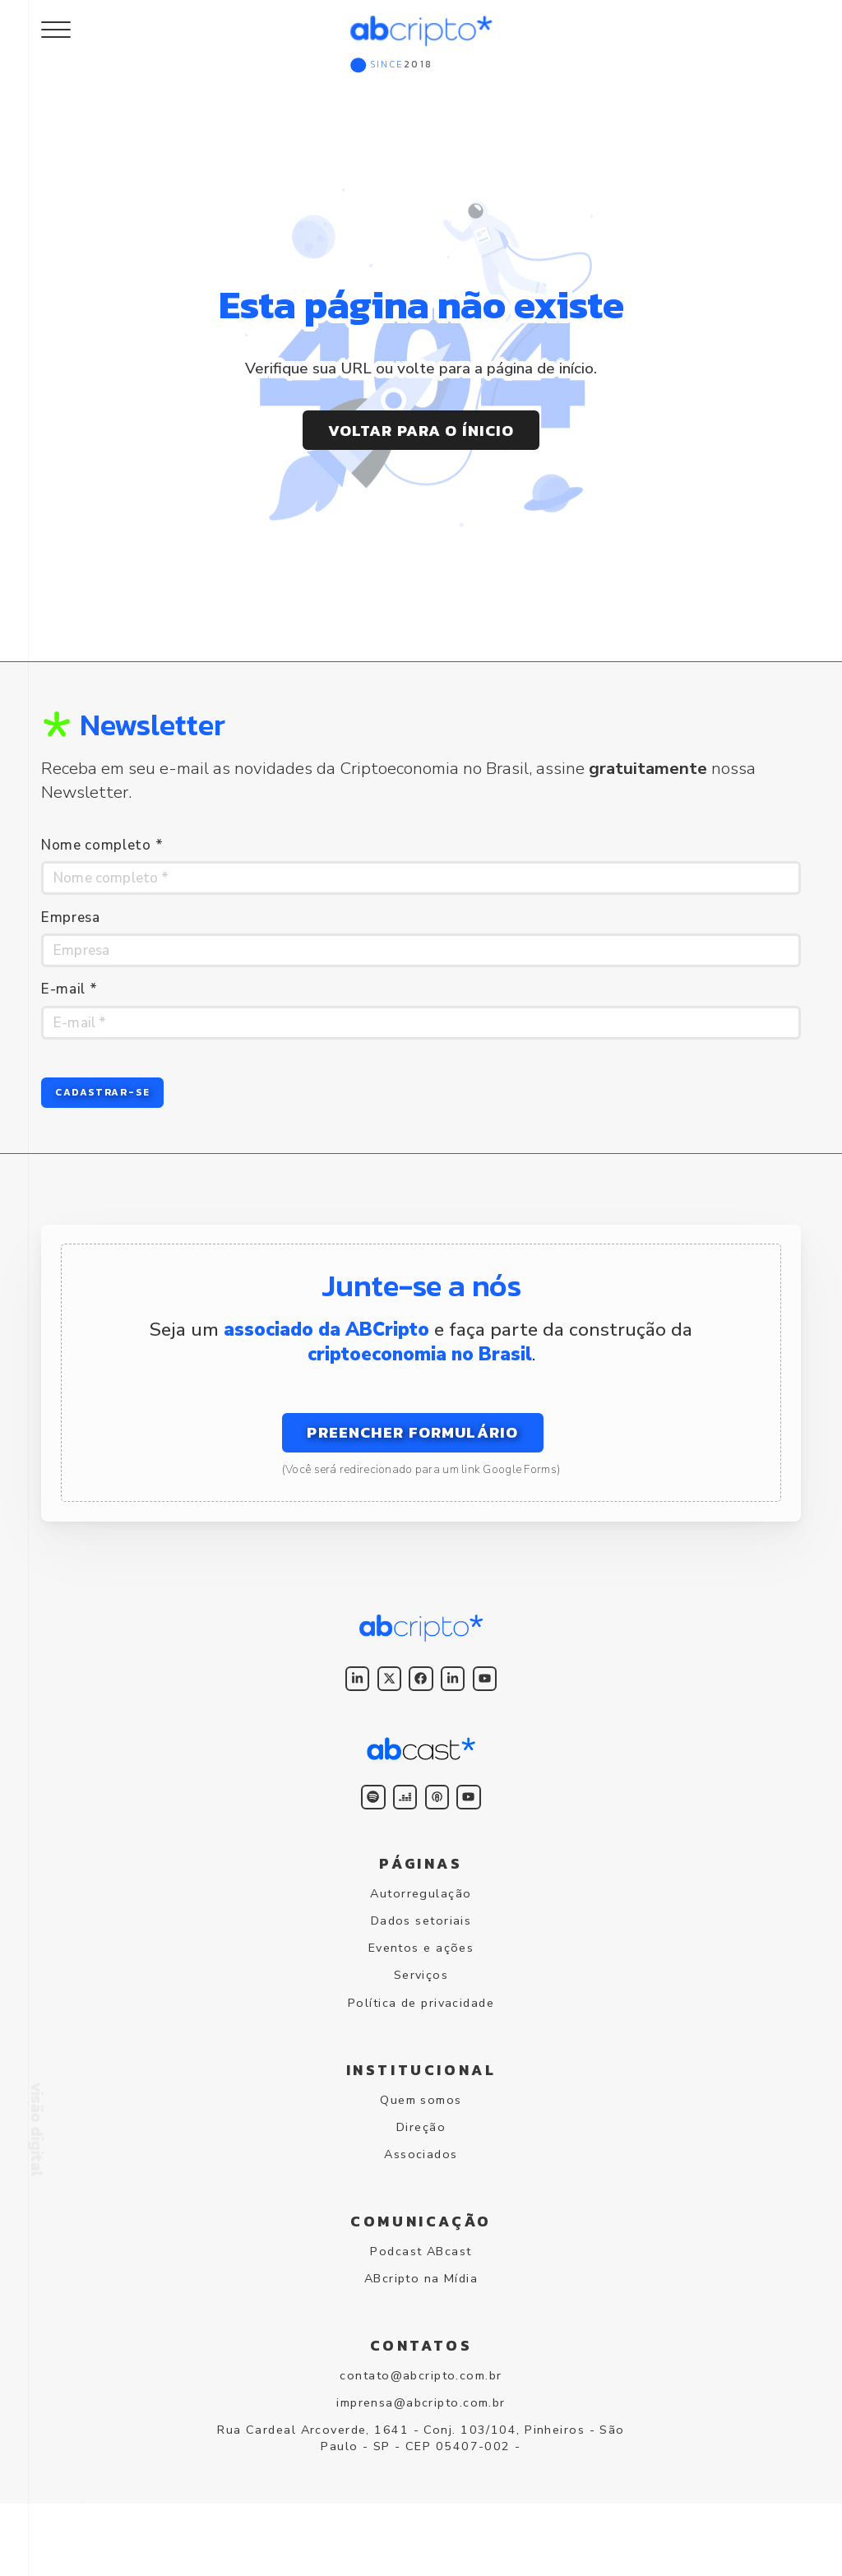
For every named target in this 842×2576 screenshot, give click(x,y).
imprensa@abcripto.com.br (421, 2466)
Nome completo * (102, 845)
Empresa (70, 920)
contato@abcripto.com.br (421, 2434)
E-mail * (69, 995)
